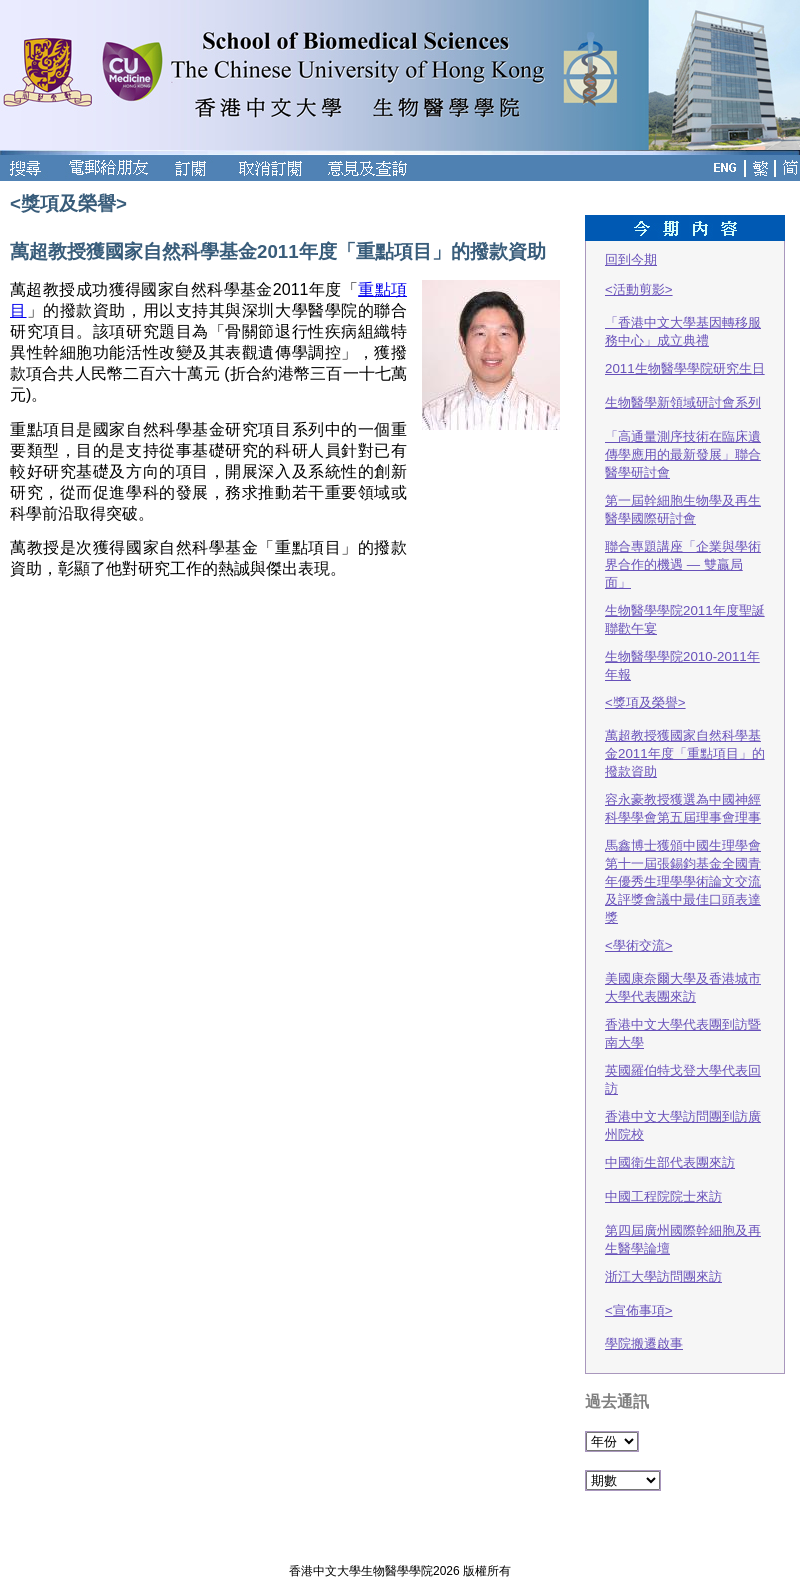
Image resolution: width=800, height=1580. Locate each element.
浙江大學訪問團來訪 (663, 1276)
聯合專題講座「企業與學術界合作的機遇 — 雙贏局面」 (683, 564)
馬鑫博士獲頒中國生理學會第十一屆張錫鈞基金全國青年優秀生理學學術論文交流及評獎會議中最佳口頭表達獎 (683, 881)
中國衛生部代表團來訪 (670, 1162)
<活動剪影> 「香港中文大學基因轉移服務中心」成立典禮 (683, 315)
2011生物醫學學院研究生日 (685, 368)
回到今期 (631, 259)
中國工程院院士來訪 (663, 1196)
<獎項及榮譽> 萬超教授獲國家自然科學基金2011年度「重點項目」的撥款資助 (685, 737)
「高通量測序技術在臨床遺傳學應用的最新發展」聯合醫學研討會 (683, 454)
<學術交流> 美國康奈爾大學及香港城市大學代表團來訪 (683, 971)
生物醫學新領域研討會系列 (683, 402)
